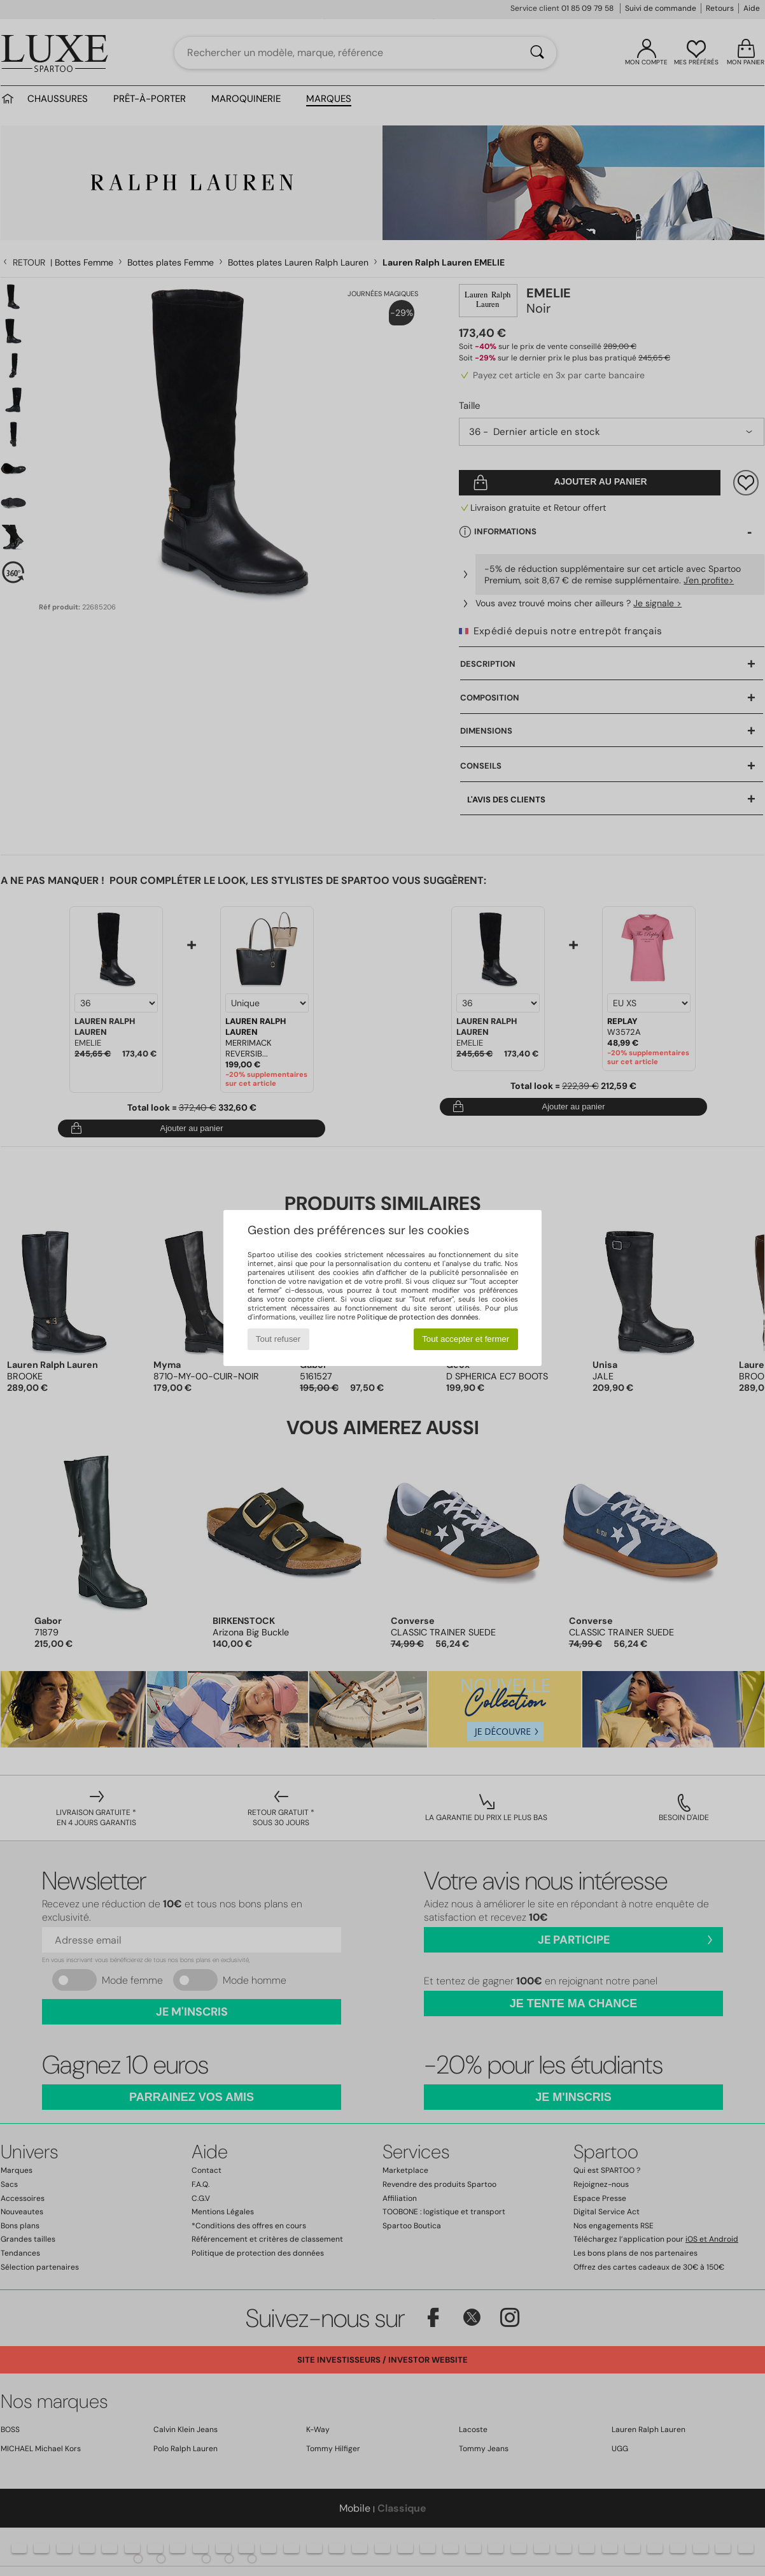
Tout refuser (278, 1339)
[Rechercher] (537, 53)
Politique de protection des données (418, 1317)
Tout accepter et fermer (465, 1339)
